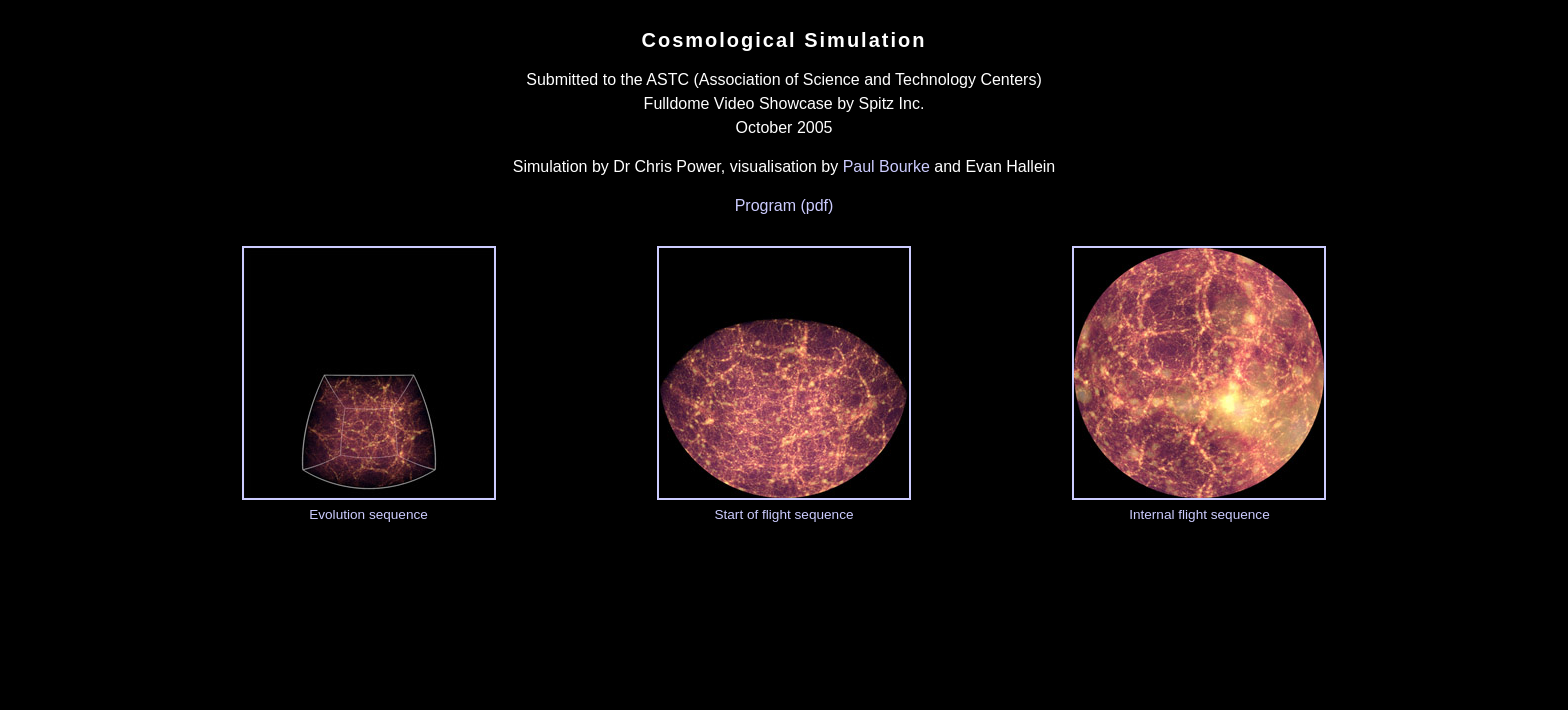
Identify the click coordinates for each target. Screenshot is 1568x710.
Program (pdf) (784, 205)
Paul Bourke (886, 166)
